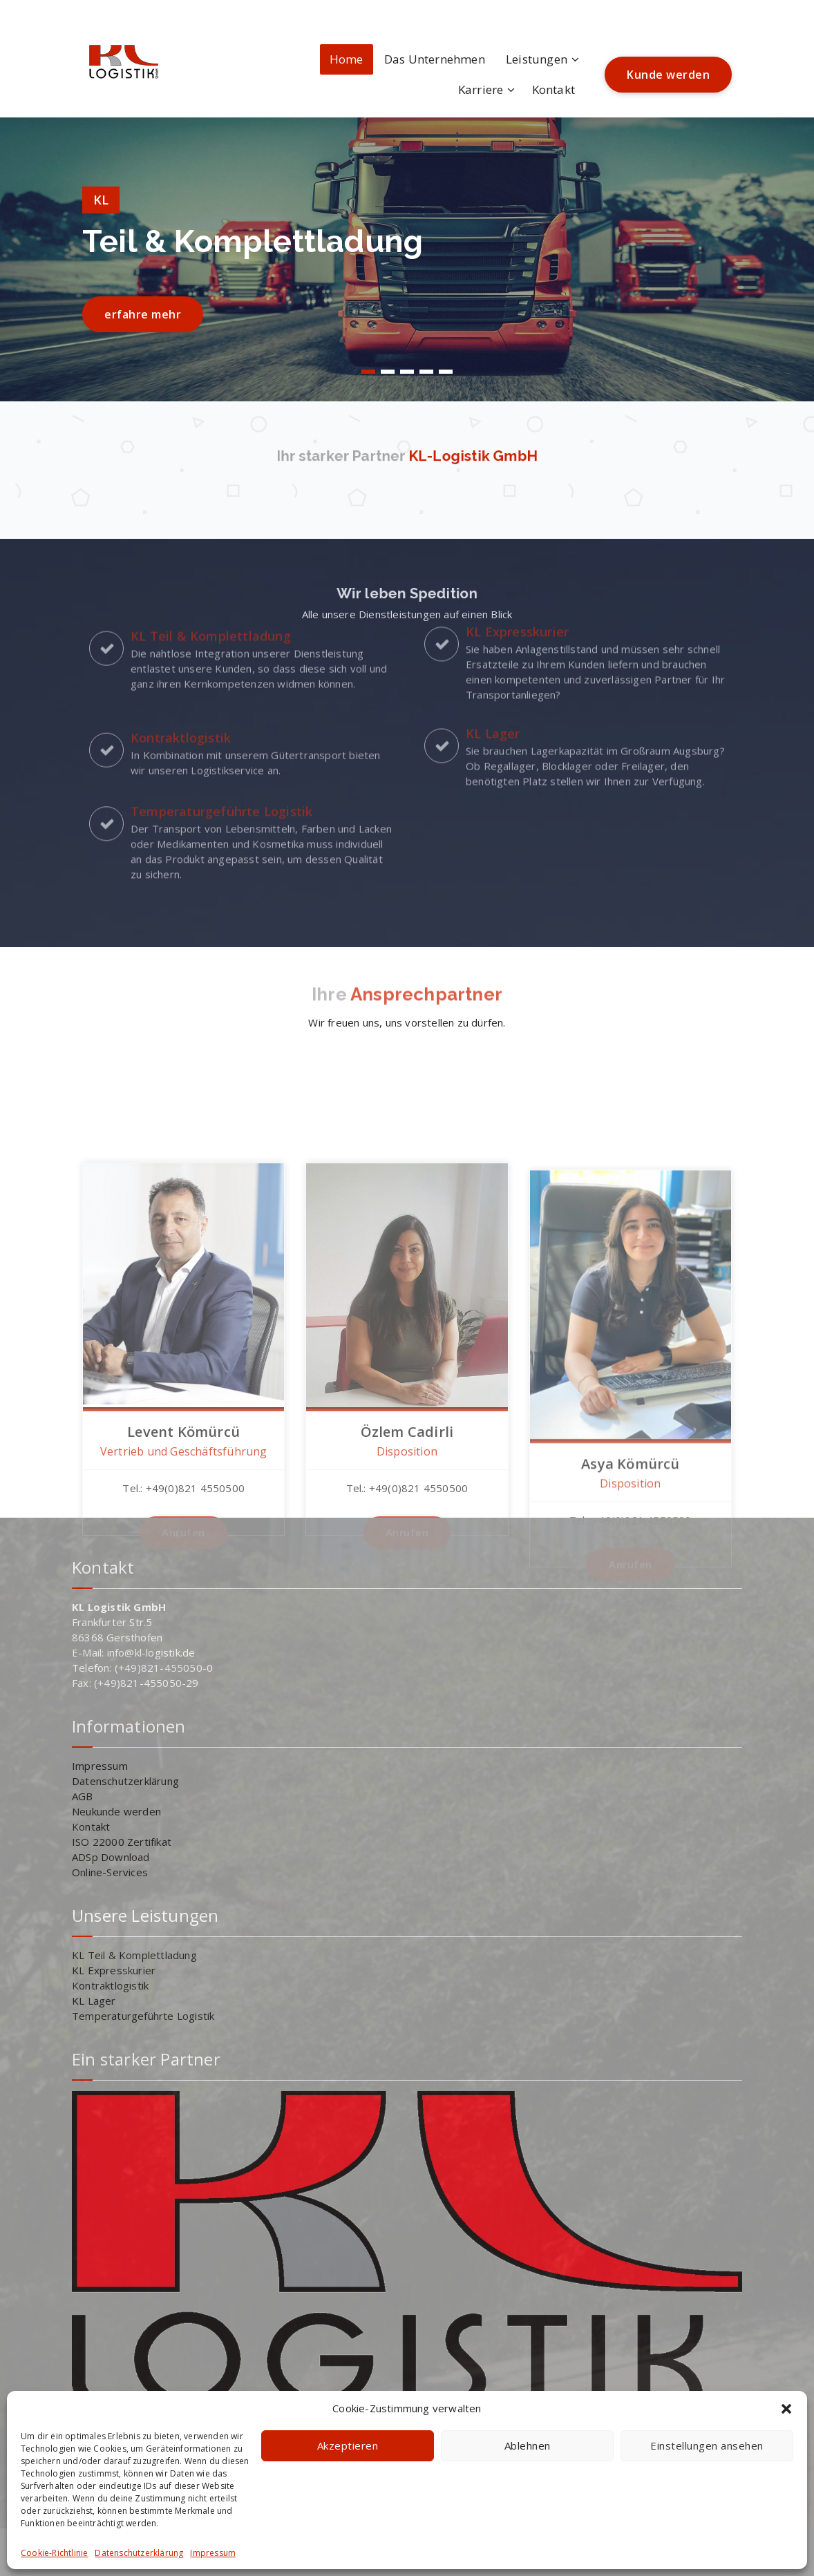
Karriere (481, 89)
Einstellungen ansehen (707, 2445)
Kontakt (553, 89)
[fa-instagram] (86, 11)
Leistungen (536, 59)
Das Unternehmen (434, 59)
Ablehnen (527, 2445)
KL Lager (94, 2000)
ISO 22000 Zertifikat (121, 1842)
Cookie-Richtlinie (54, 2553)
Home (346, 59)
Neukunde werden (116, 1811)
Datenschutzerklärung (139, 2553)
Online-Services (110, 1872)
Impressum (213, 2553)
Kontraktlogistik (110, 1985)
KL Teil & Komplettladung (134, 1955)
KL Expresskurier (113, 1970)
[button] (786, 2409)
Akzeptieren (348, 2445)
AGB (82, 1796)
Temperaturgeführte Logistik (143, 2016)
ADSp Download (111, 1857)
